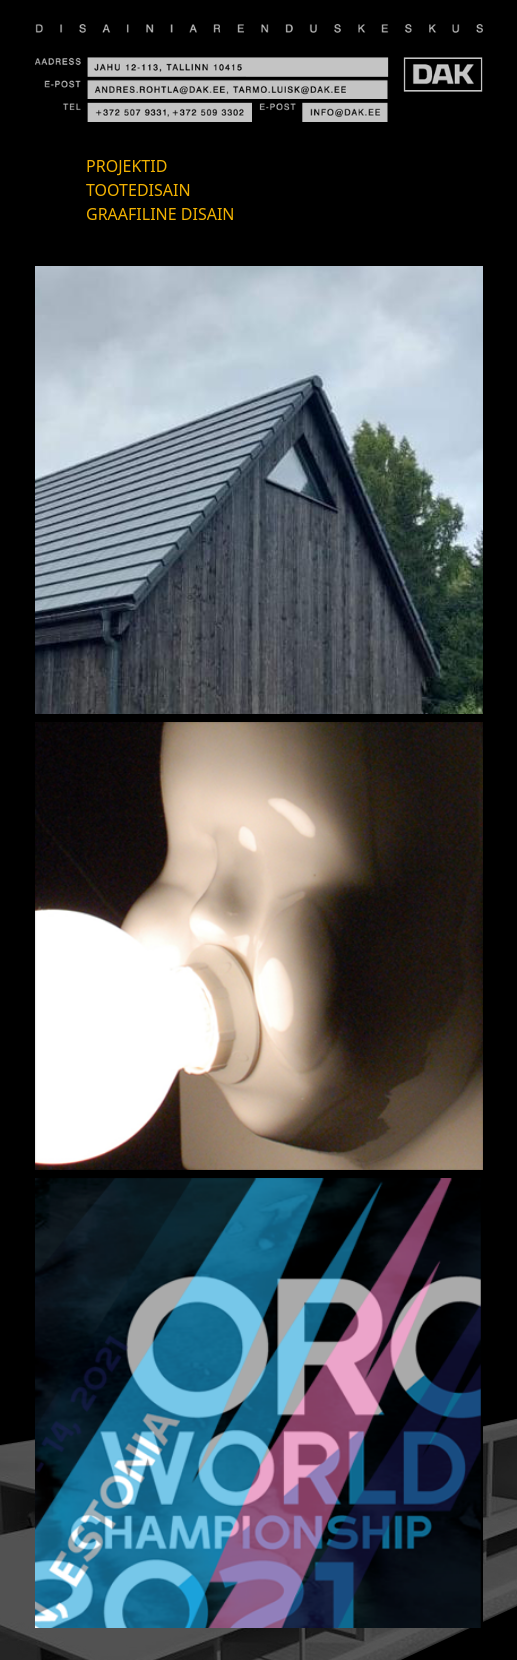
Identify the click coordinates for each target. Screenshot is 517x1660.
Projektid (126, 166)
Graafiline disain (160, 214)
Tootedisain (138, 190)
